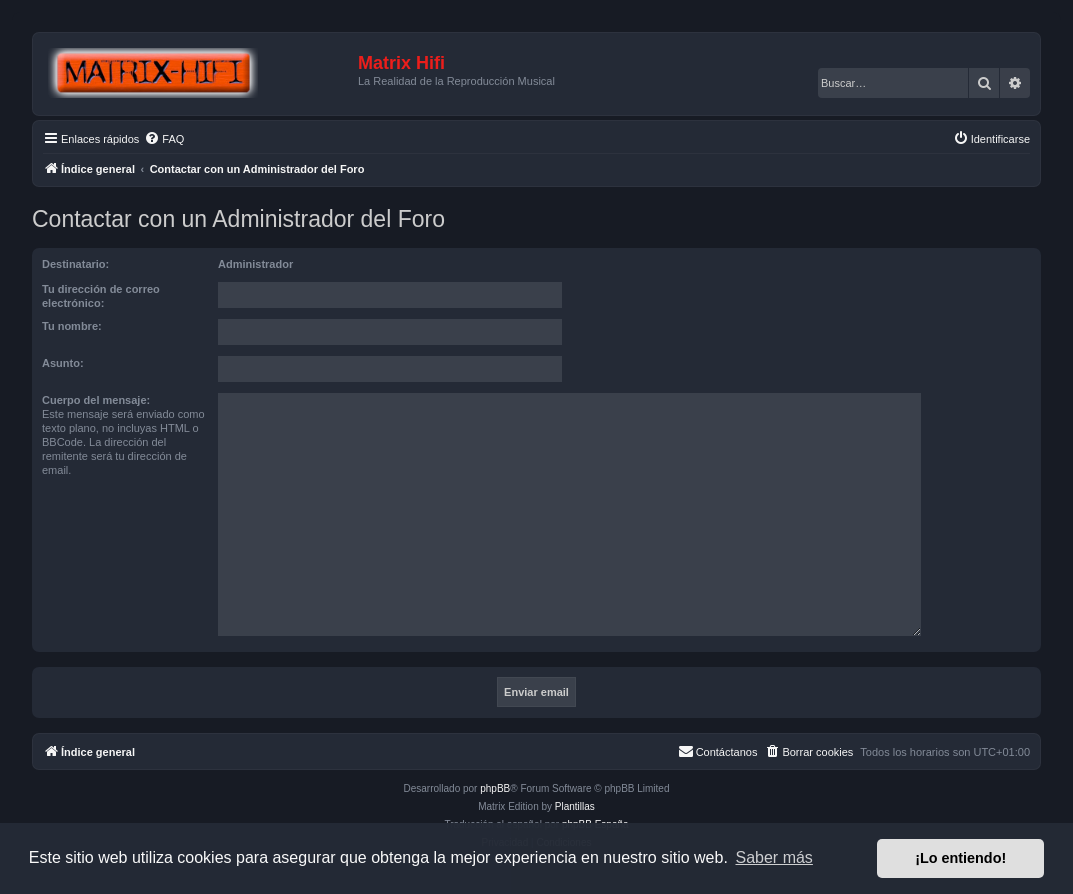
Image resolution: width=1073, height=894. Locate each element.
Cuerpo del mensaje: (96, 400)
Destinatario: (75, 264)
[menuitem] (164, 139)
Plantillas (575, 806)
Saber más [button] (774, 857)
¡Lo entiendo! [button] (960, 858)
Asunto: (63, 363)
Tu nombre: (72, 326)
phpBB (495, 788)
